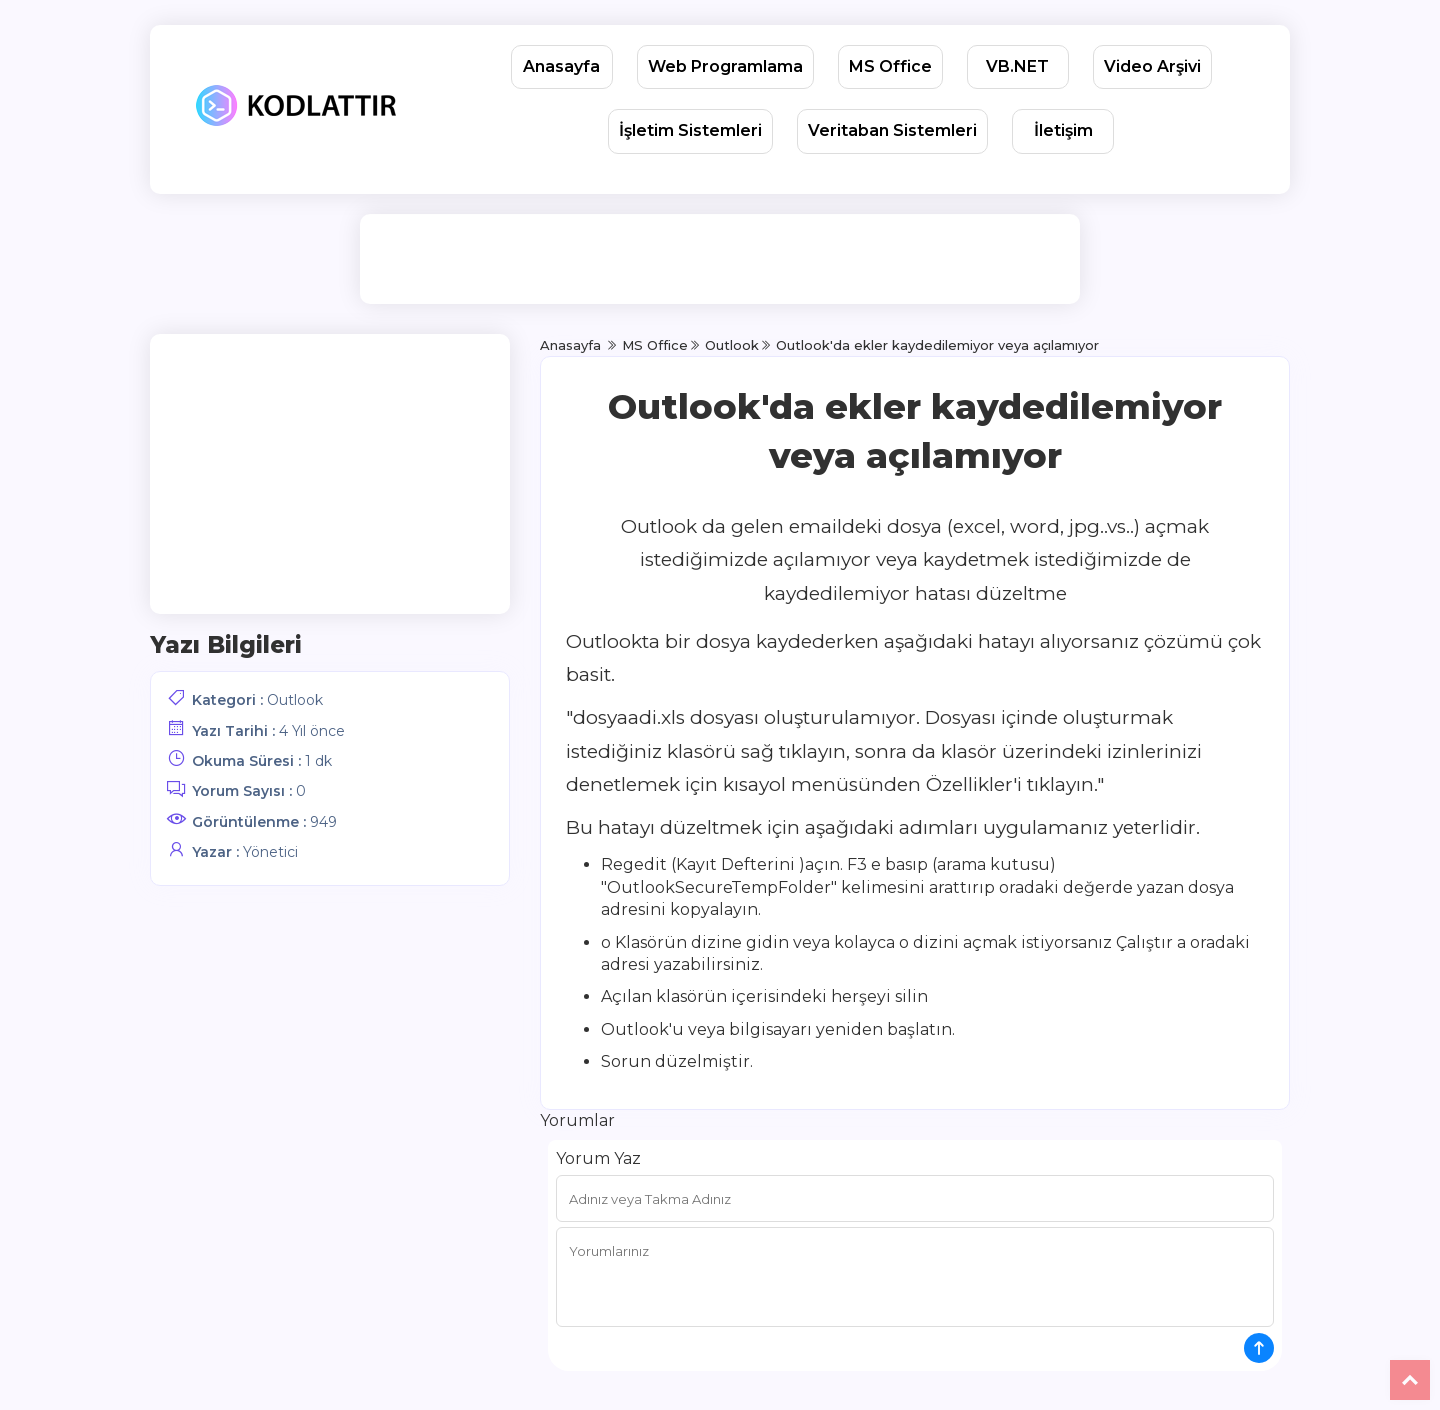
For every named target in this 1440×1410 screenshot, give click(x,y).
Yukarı (1410, 1380)
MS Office (890, 66)
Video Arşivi (1152, 66)
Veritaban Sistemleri (892, 130)
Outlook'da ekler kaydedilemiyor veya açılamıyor (937, 345)
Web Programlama (725, 66)
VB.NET (1017, 66)
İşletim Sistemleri (690, 130)
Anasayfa (561, 66)
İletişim (1063, 130)
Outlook (295, 700)
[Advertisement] (724, 259)
